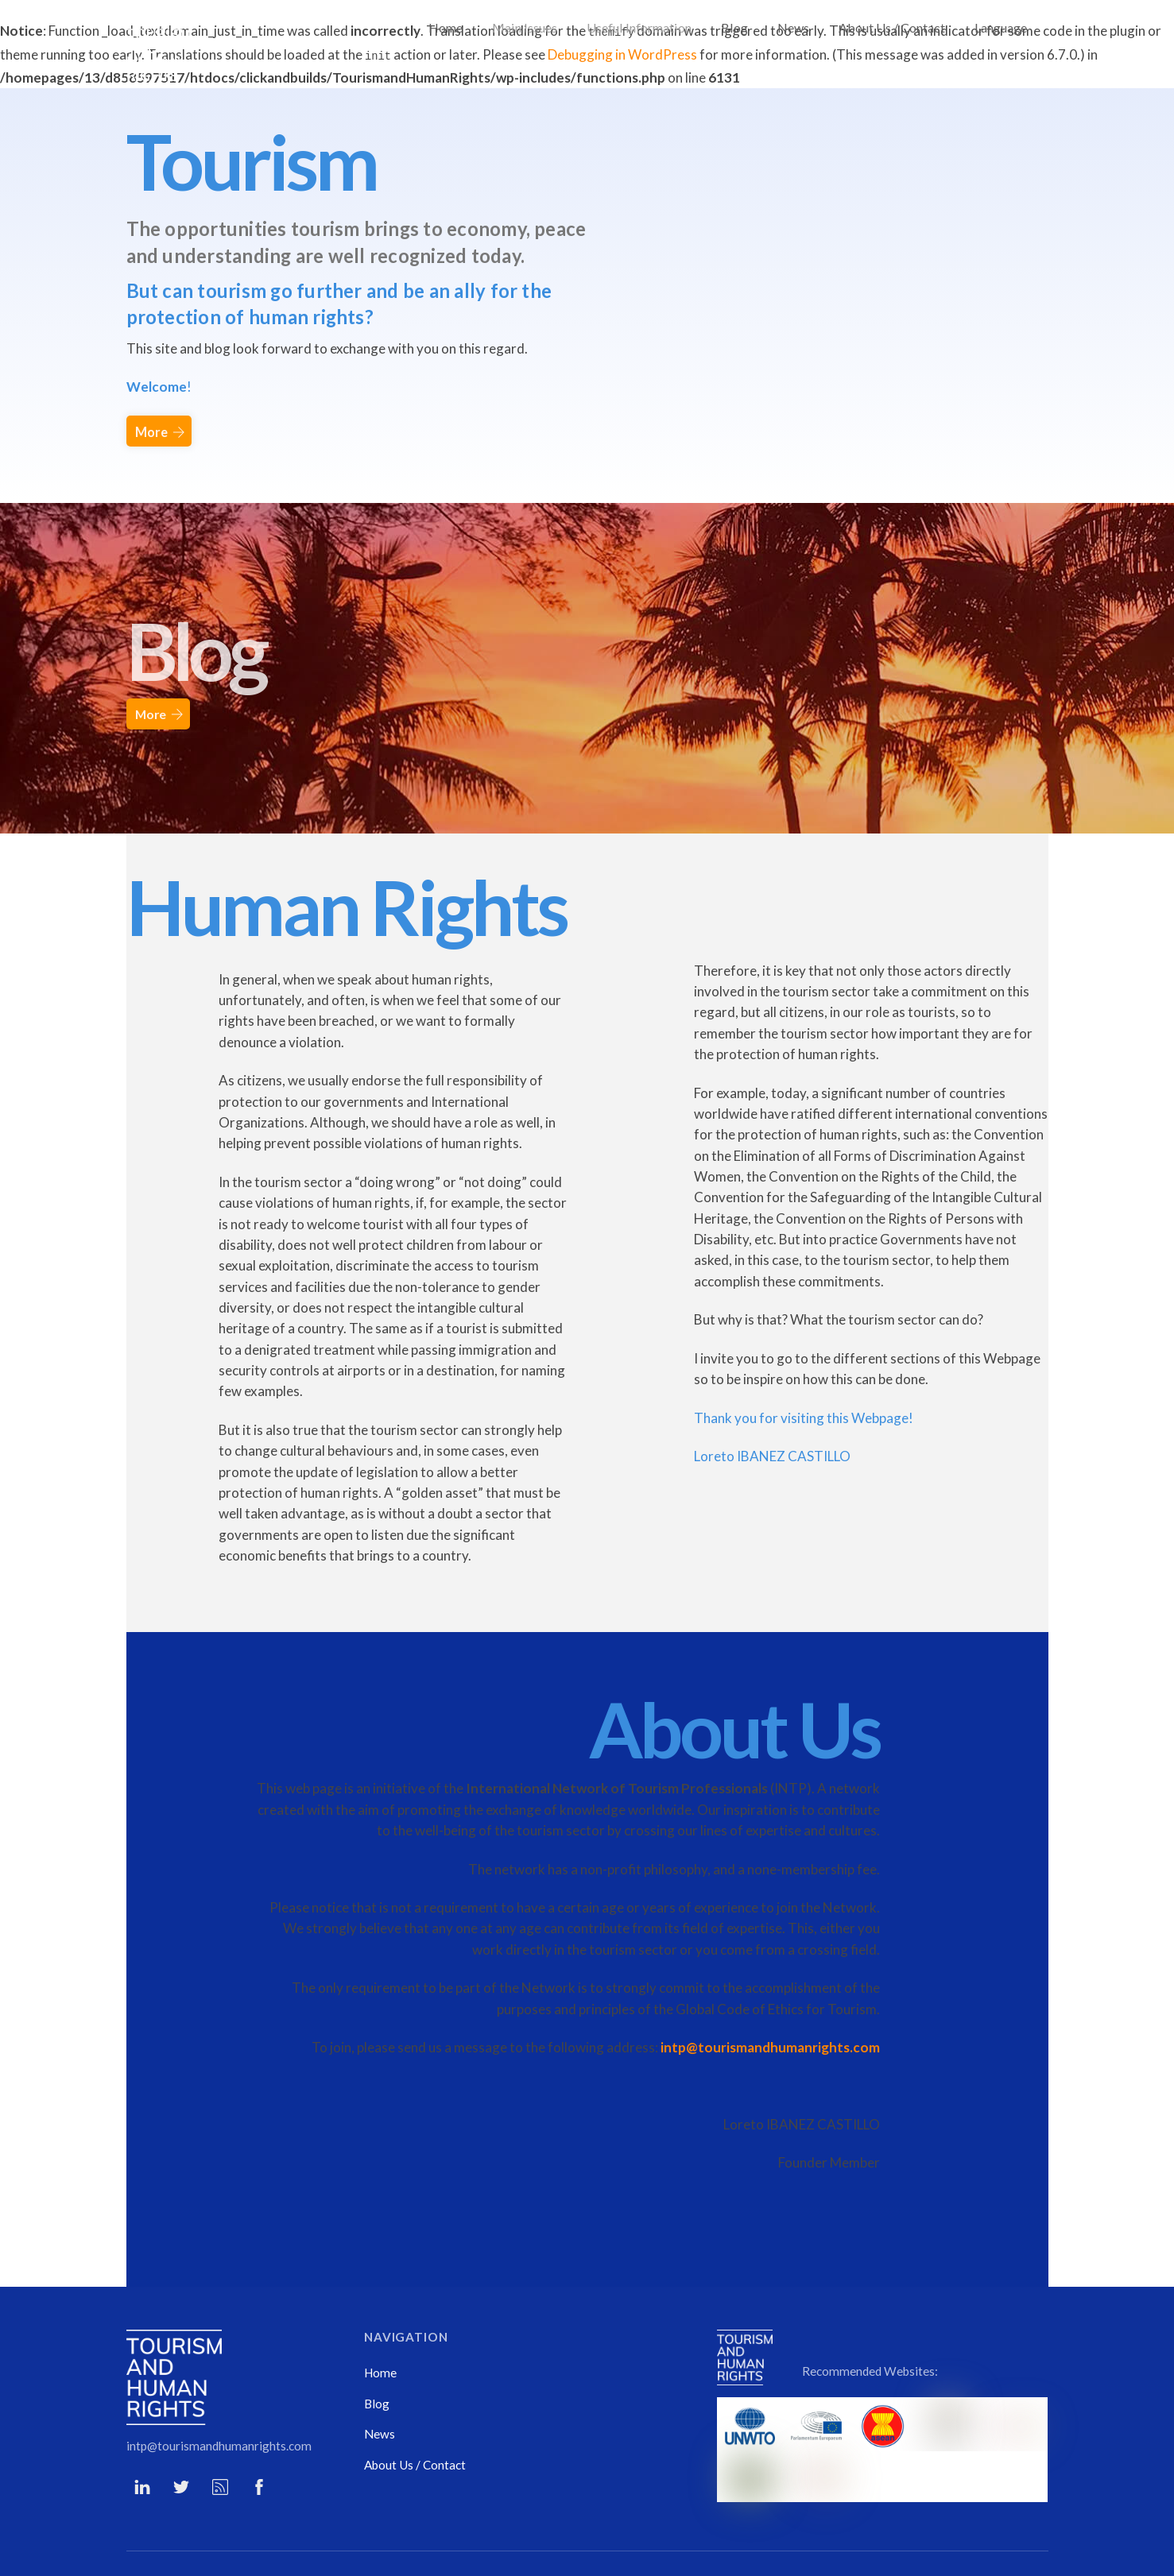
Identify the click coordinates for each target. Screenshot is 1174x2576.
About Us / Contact (892, 27)
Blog (734, 27)
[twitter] (181, 2438)
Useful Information (639, 27)
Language (1000, 27)
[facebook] (259, 2438)
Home (445, 27)
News (793, 27)
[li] (142, 2438)
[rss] (220, 2438)
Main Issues (524, 27)
